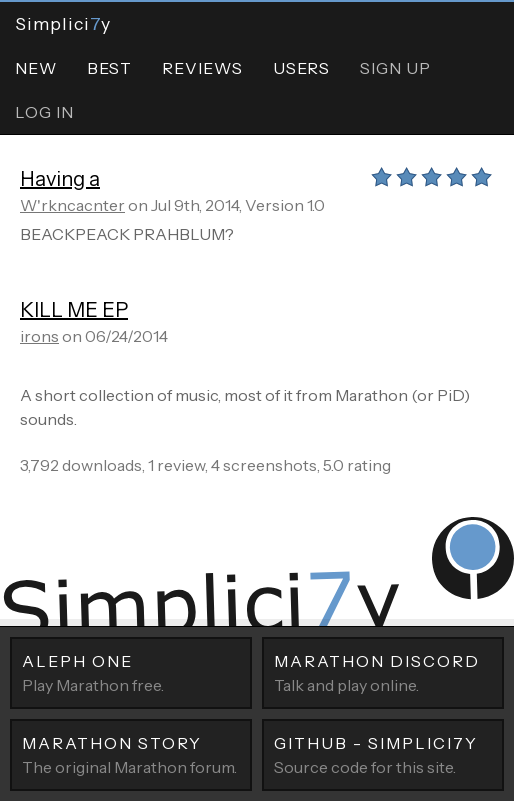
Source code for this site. (383, 754)
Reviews (202, 68)
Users (301, 68)
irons (39, 336)
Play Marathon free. (131, 672)
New (36, 68)
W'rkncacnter (72, 205)
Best (109, 68)
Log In (44, 112)
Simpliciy (63, 23)
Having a (60, 179)
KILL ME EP (74, 310)
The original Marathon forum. (131, 754)
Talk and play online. (383, 672)
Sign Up (395, 68)
